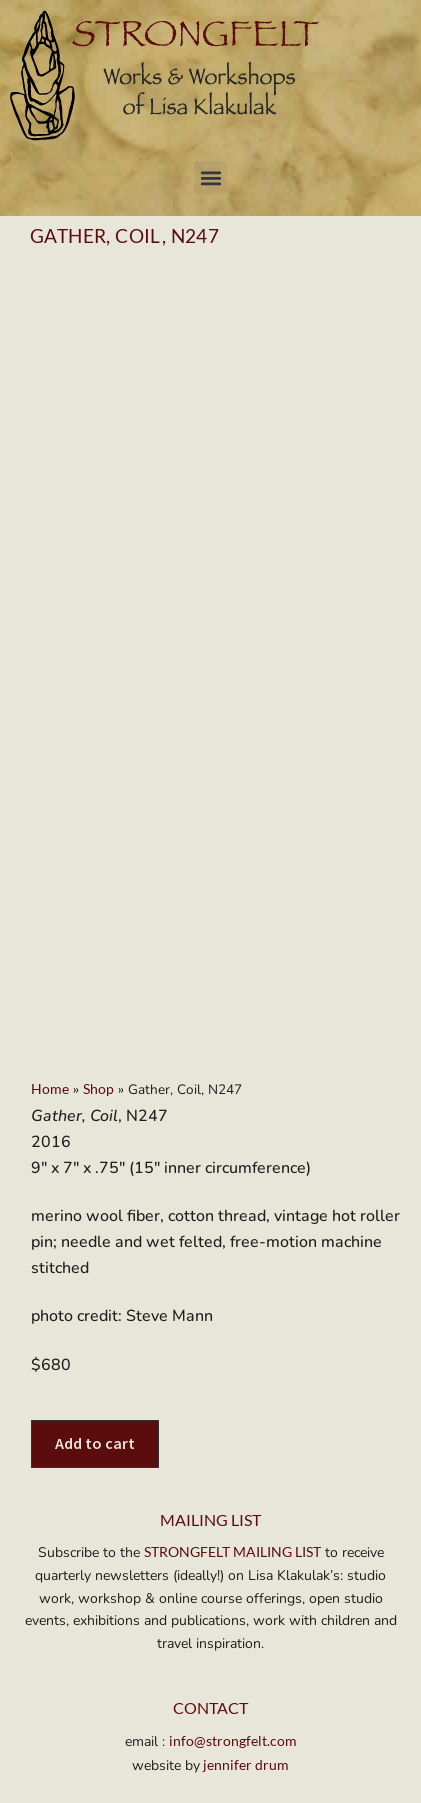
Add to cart (95, 1299)
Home (50, 945)
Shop (98, 945)
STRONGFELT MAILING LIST (232, 1408)
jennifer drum (244, 1620)
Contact (210, 1564)
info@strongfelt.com (233, 1596)
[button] (210, 177)
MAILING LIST (210, 1375)
